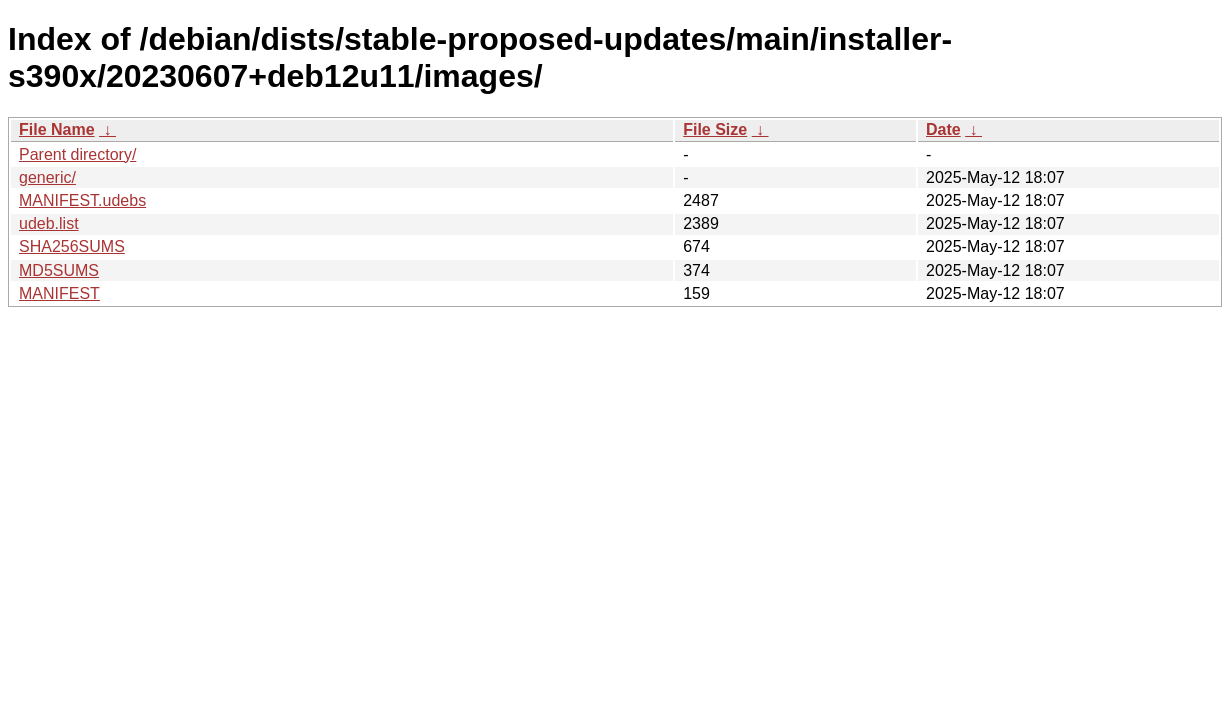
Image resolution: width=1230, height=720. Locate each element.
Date (943, 129)
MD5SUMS (59, 270)
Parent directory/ (77, 154)
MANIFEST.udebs (82, 200)
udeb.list (49, 223)
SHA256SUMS (72, 246)
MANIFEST (59, 293)
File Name (57, 129)
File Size (715, 129)
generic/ (47, 177)
